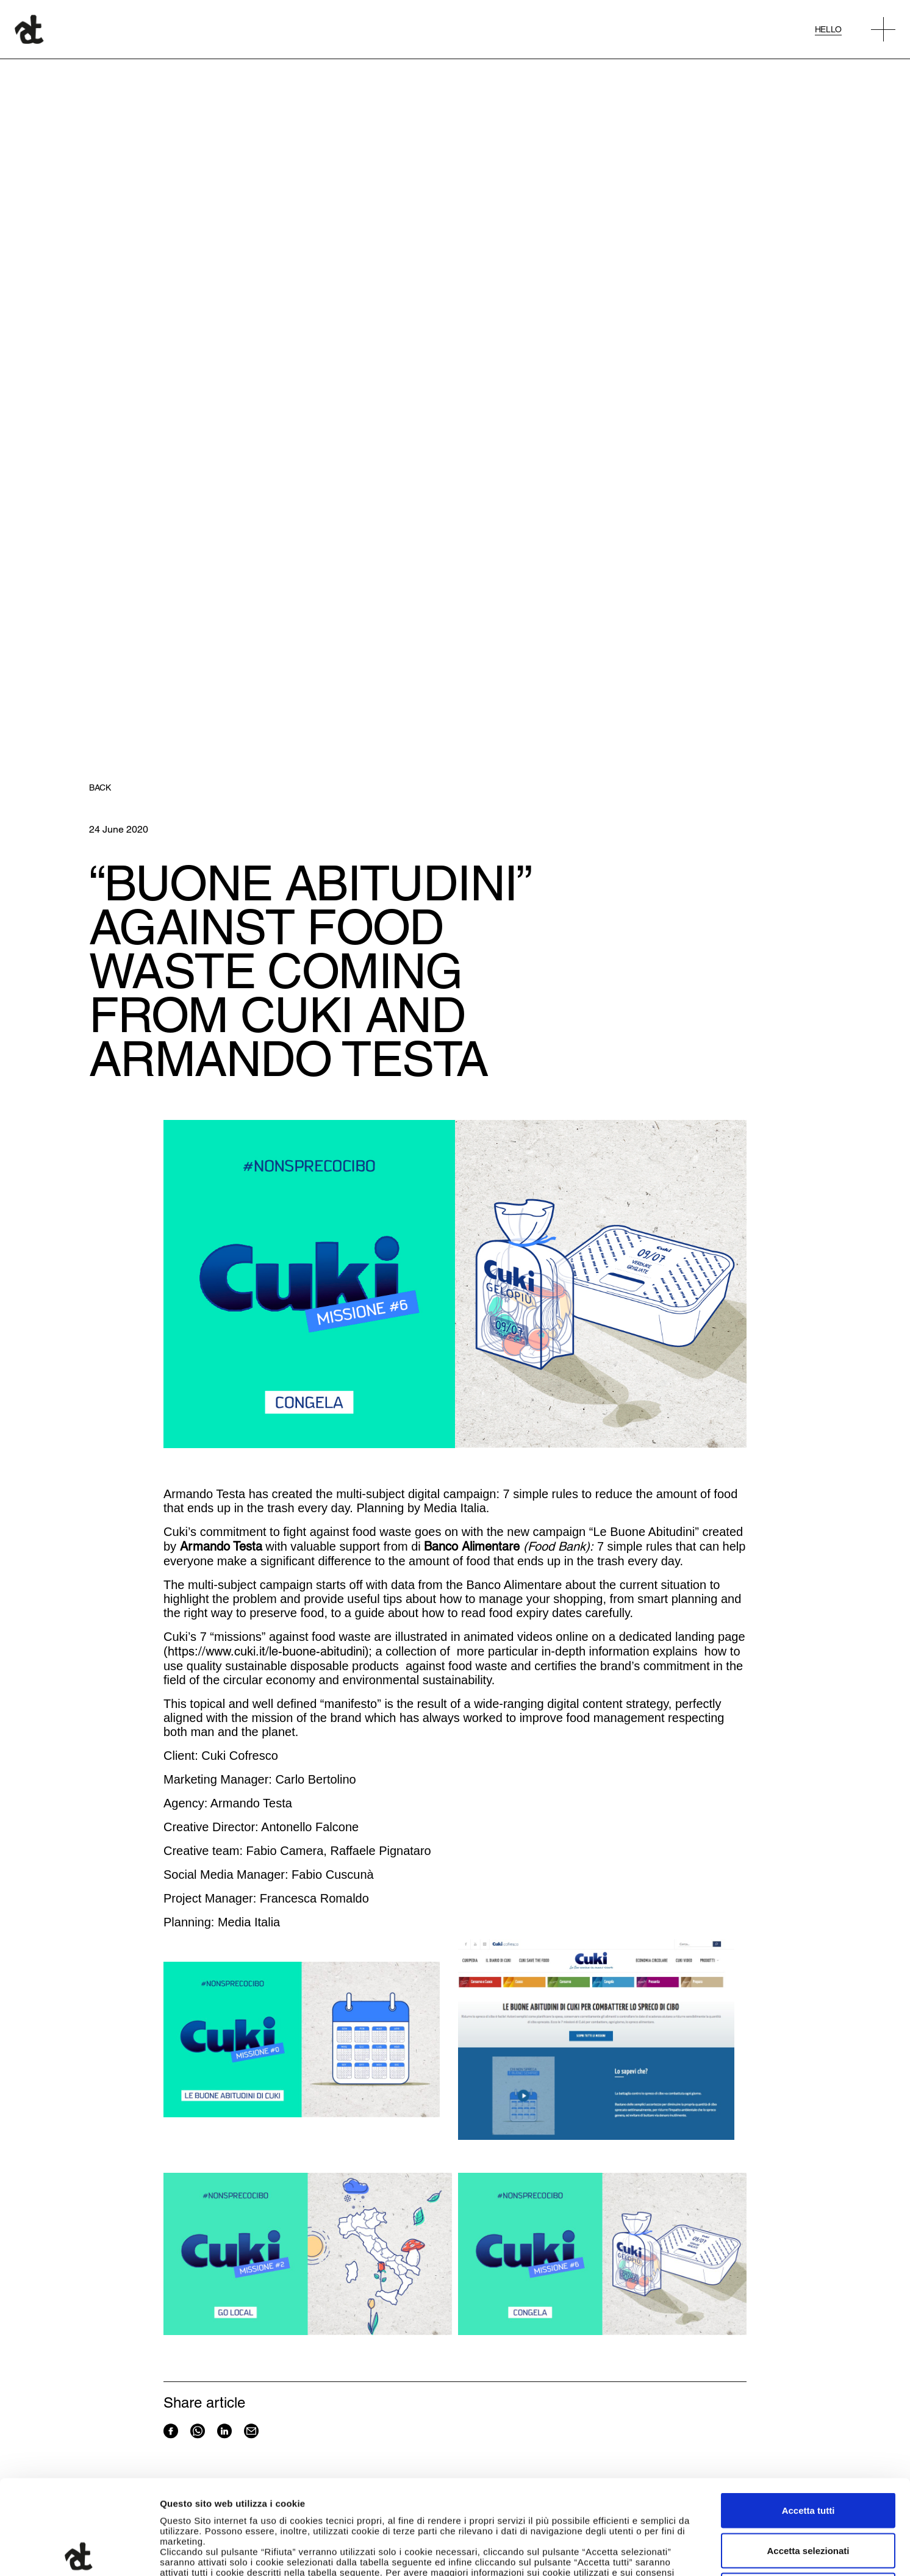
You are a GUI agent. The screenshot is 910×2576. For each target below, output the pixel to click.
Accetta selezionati (808, 2456)
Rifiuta (808, 2496)
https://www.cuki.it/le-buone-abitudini (266, 1651)
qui (464, 2488)
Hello (828, 29)
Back (100, 787)
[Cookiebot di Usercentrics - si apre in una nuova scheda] (79, 2552)
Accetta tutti (808, 2416)
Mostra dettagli (642, 2552)
